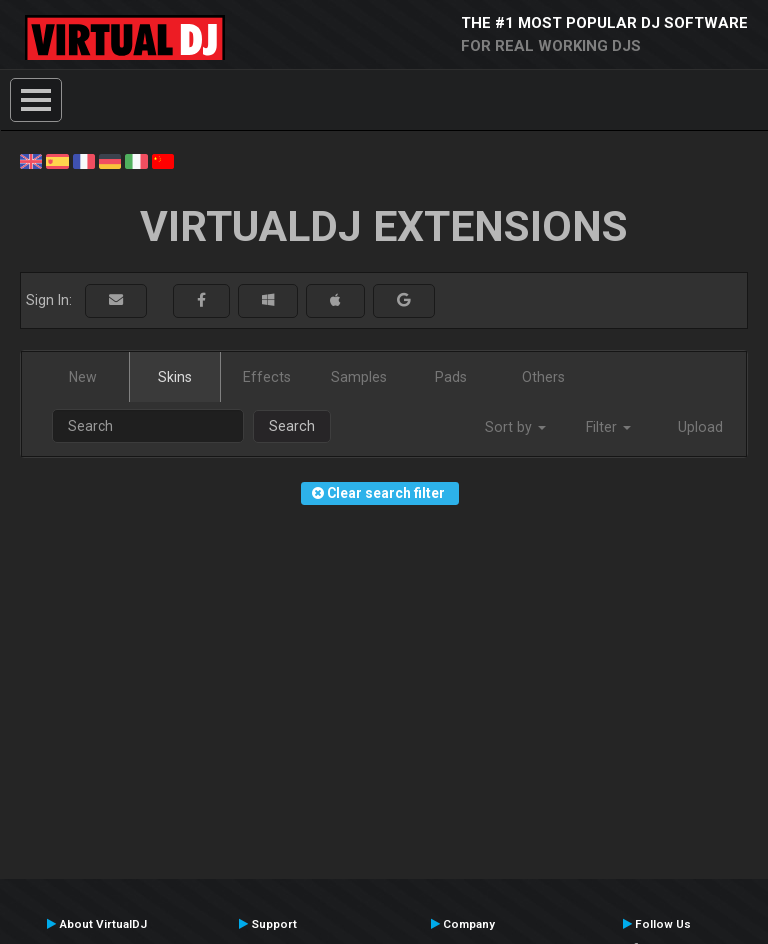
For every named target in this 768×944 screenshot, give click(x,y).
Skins (175, 377)
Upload (700, 427)
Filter (608, 427)
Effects (267, 377)
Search (292, 426)
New (83, 377)
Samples (359, 377)
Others (543, 377)
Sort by (515, 427)
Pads (451, 377)
